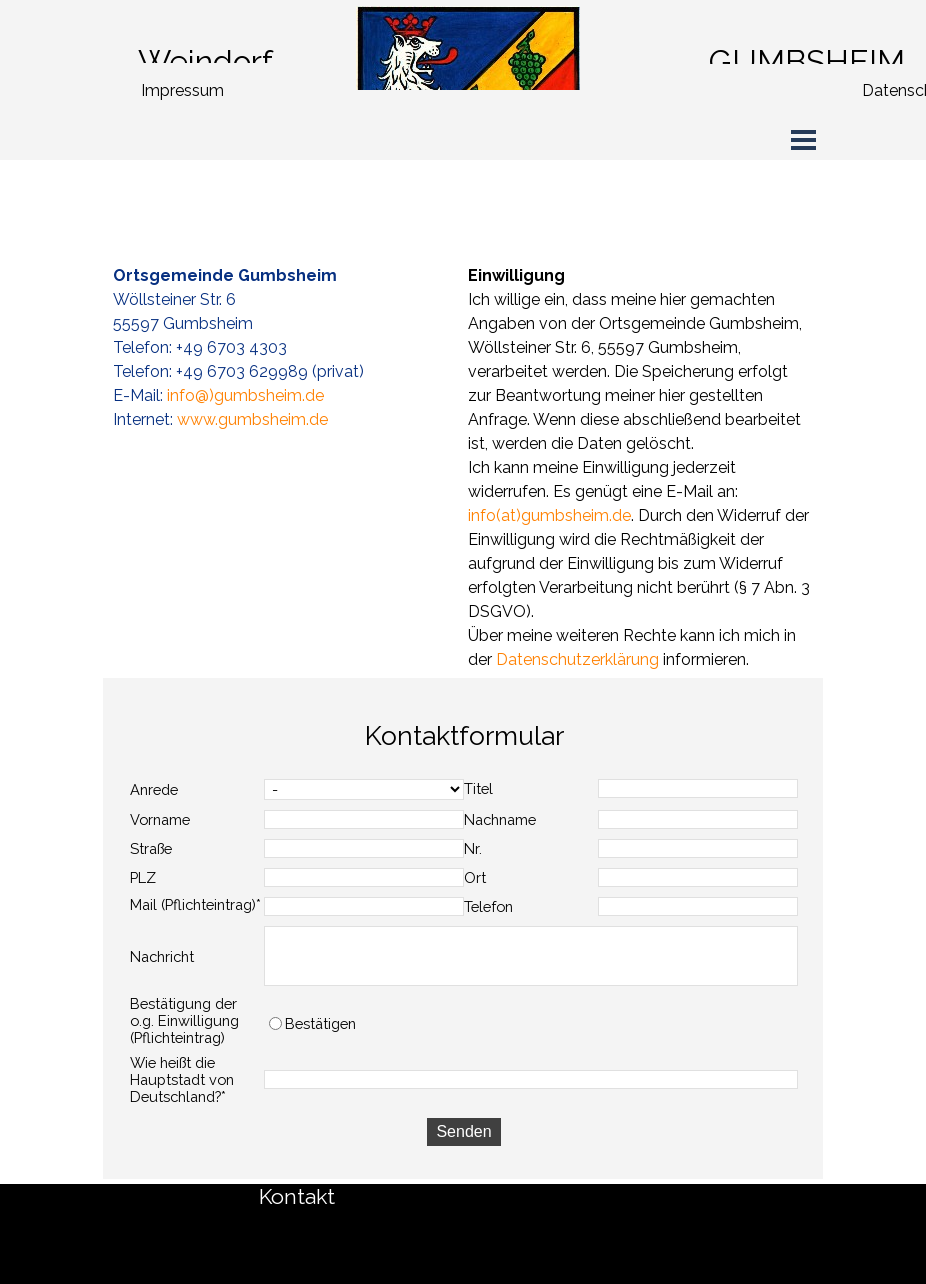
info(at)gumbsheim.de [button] (549, 515)
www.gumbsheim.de (252, 419)
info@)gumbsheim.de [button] (245, 395)
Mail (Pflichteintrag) (195, 904)
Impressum (182, 90)
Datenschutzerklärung (577, 659)
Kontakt (297, 1196)
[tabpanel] (256, 62)
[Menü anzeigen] (803, 139)
